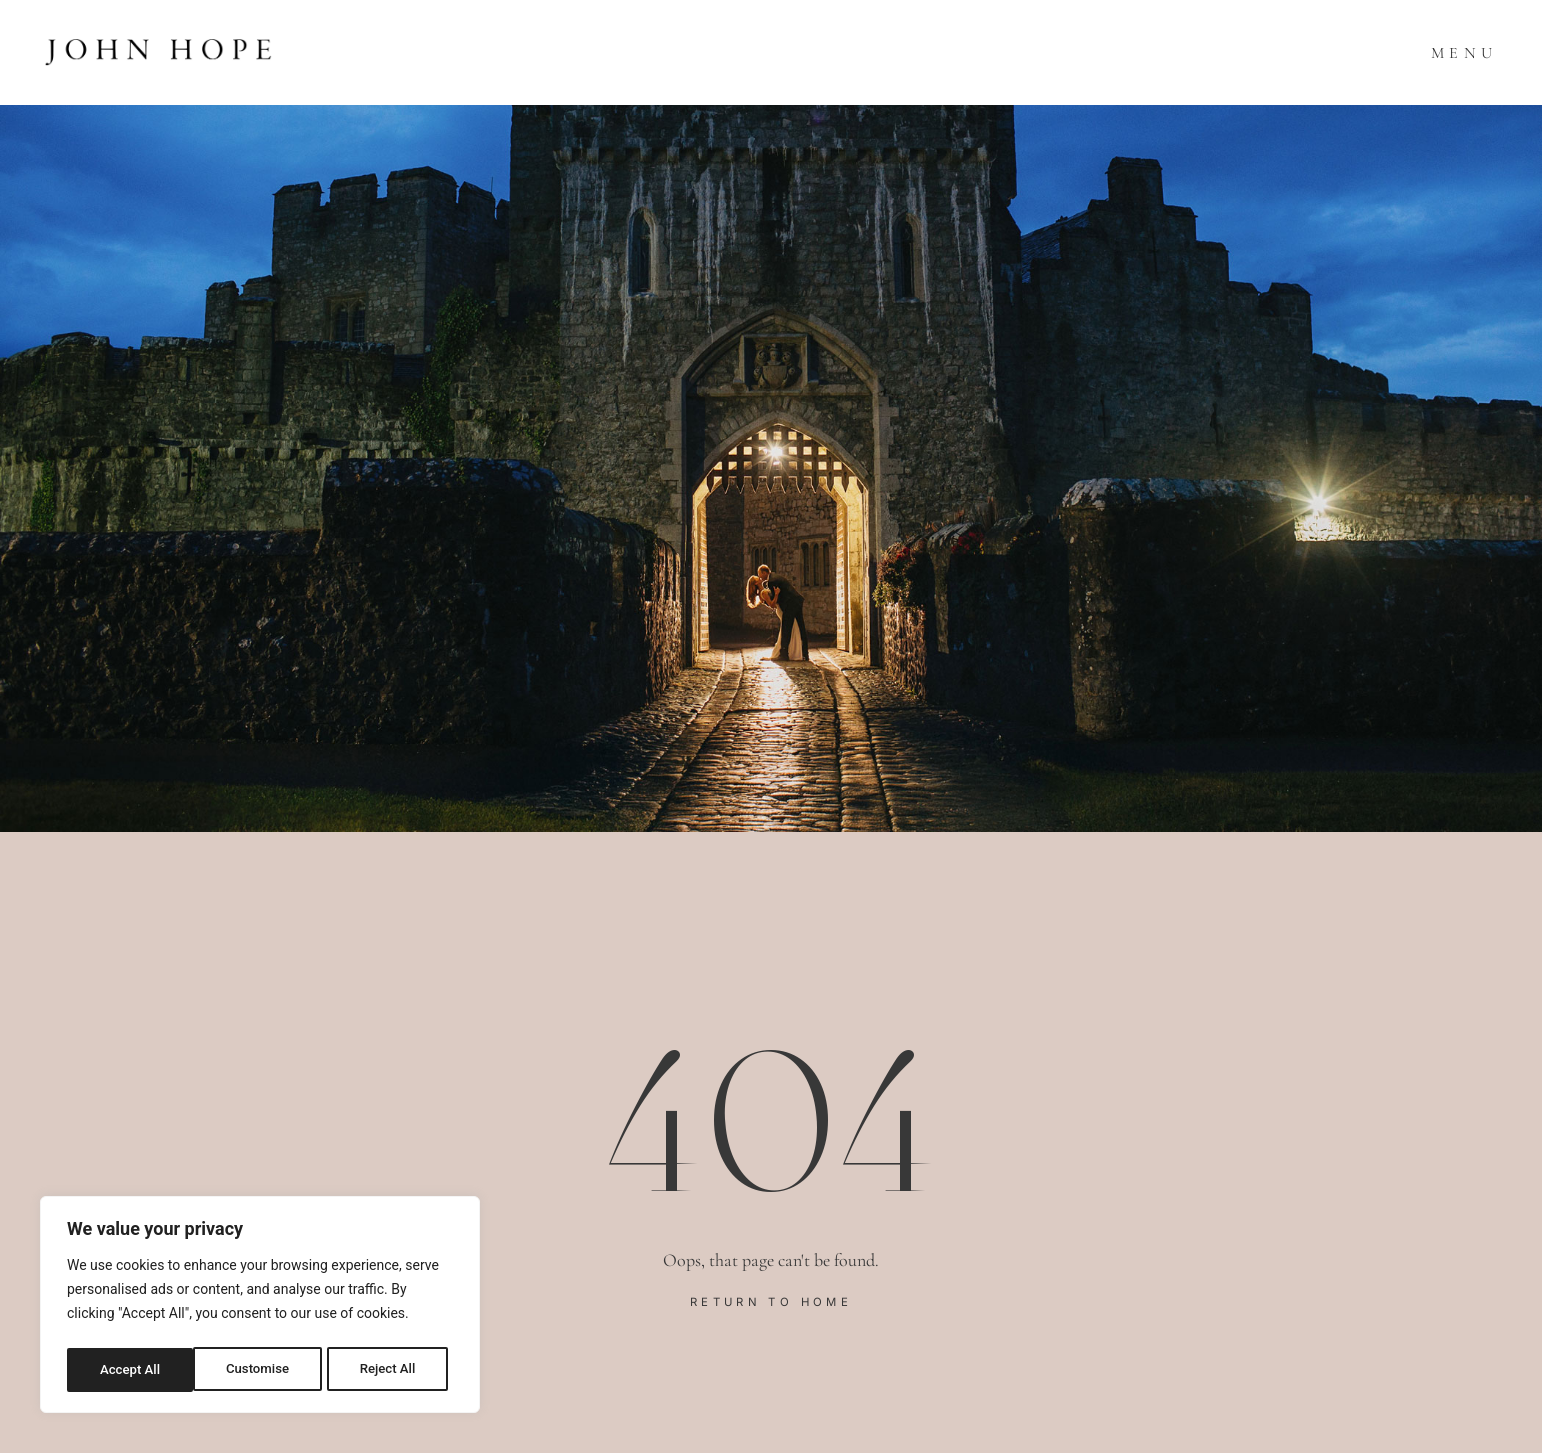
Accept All (391, 1370)
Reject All (261, 1370)
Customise (130, 1370)
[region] (260, 1308)
